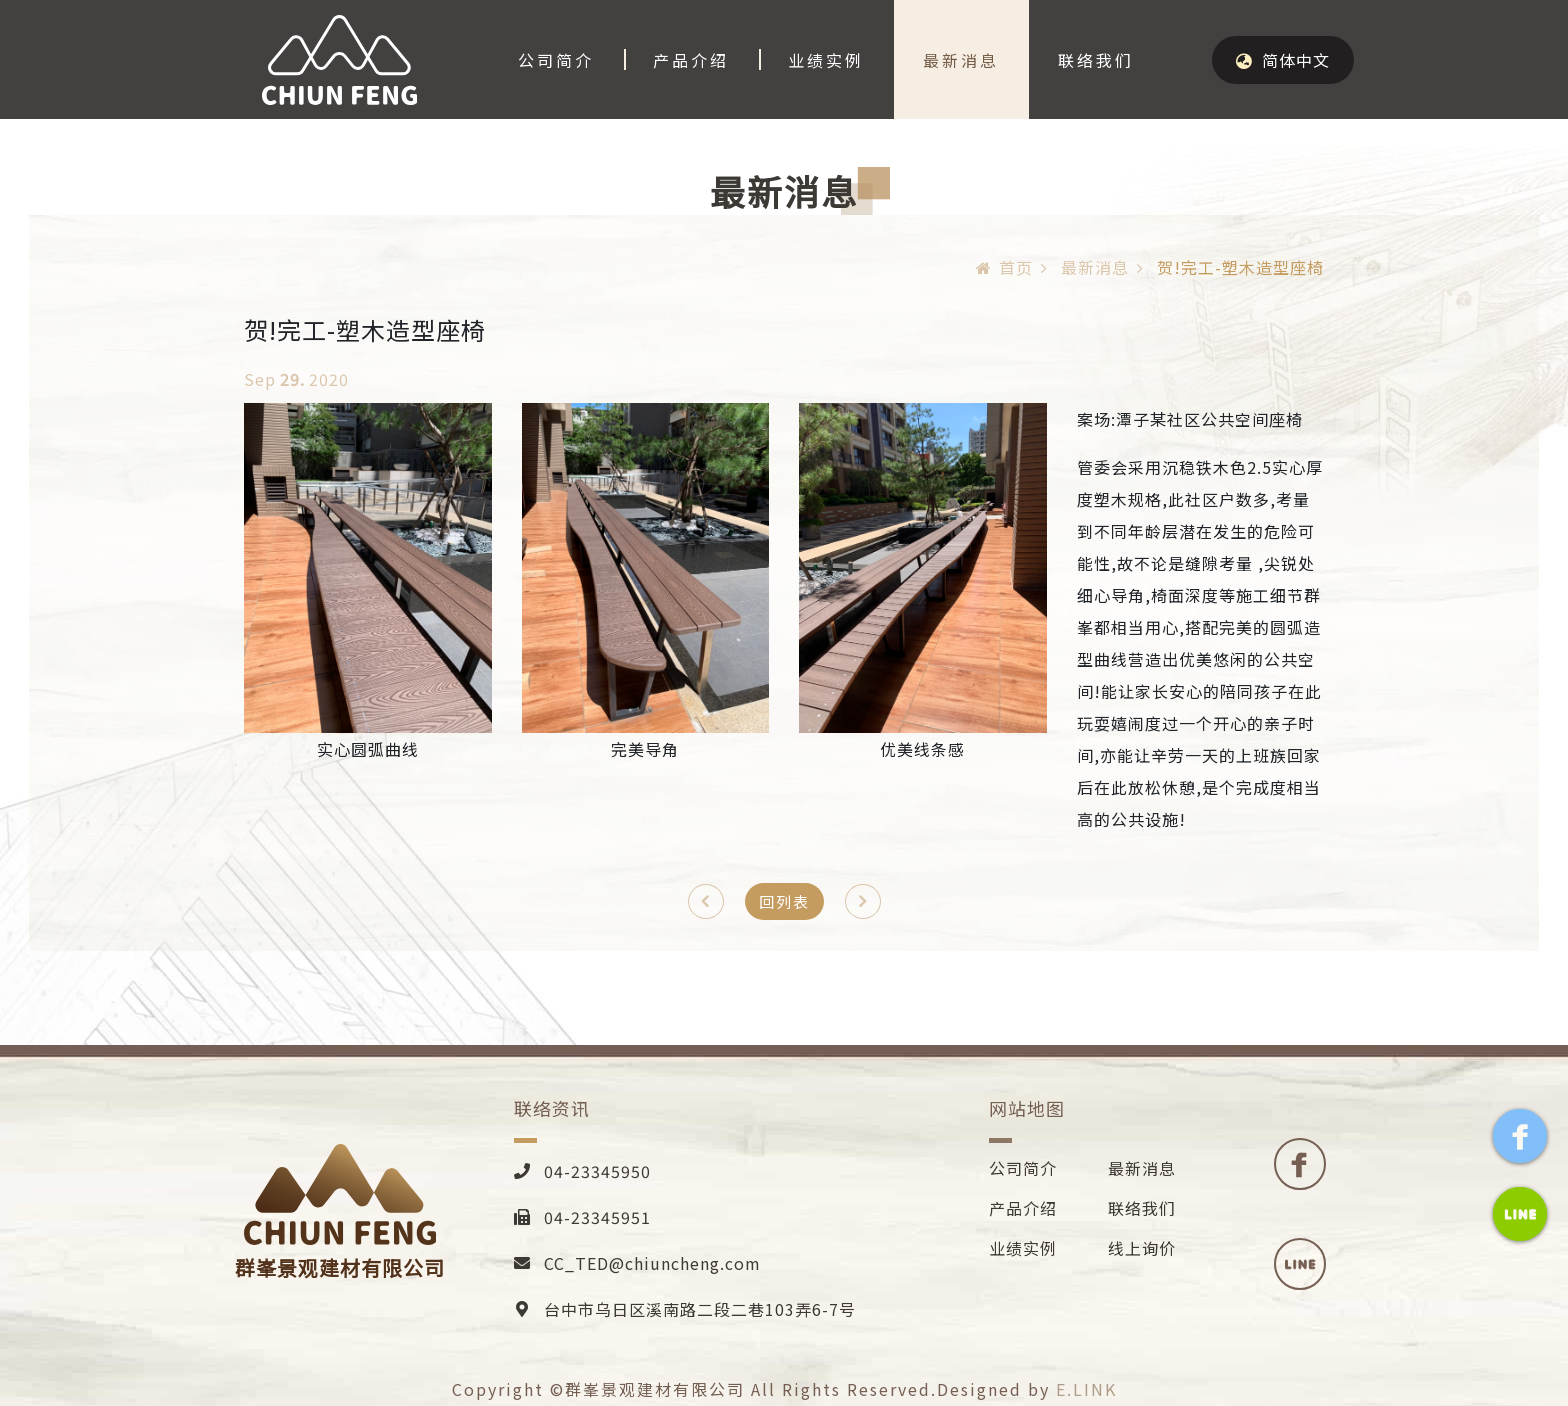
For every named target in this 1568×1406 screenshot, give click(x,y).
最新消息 (961, 60)
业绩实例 (826, 60)
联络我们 (1096, 60)
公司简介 (556, 60)
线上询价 (1142, 1248)
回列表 (784, 901)
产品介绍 (691, 60)
